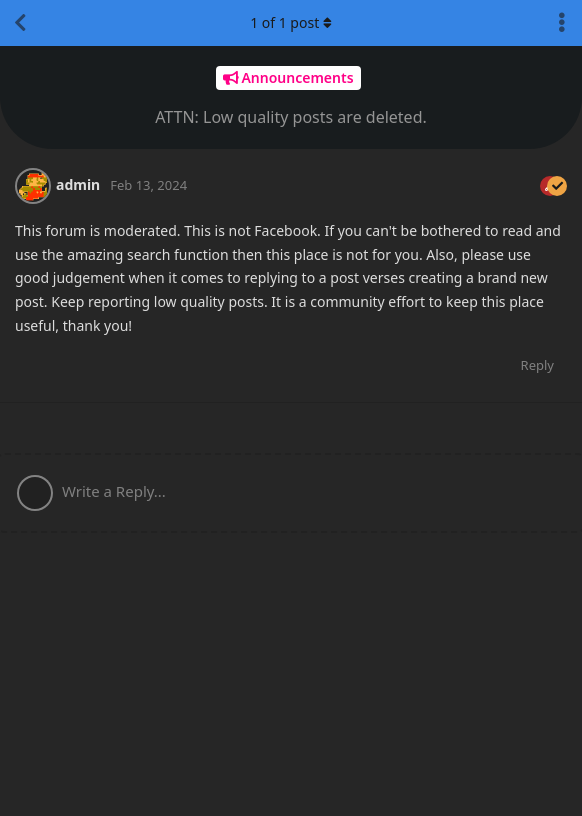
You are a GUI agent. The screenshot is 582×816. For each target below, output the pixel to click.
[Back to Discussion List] (20, 23)
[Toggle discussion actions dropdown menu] (562, 23)
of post (291, 22)
